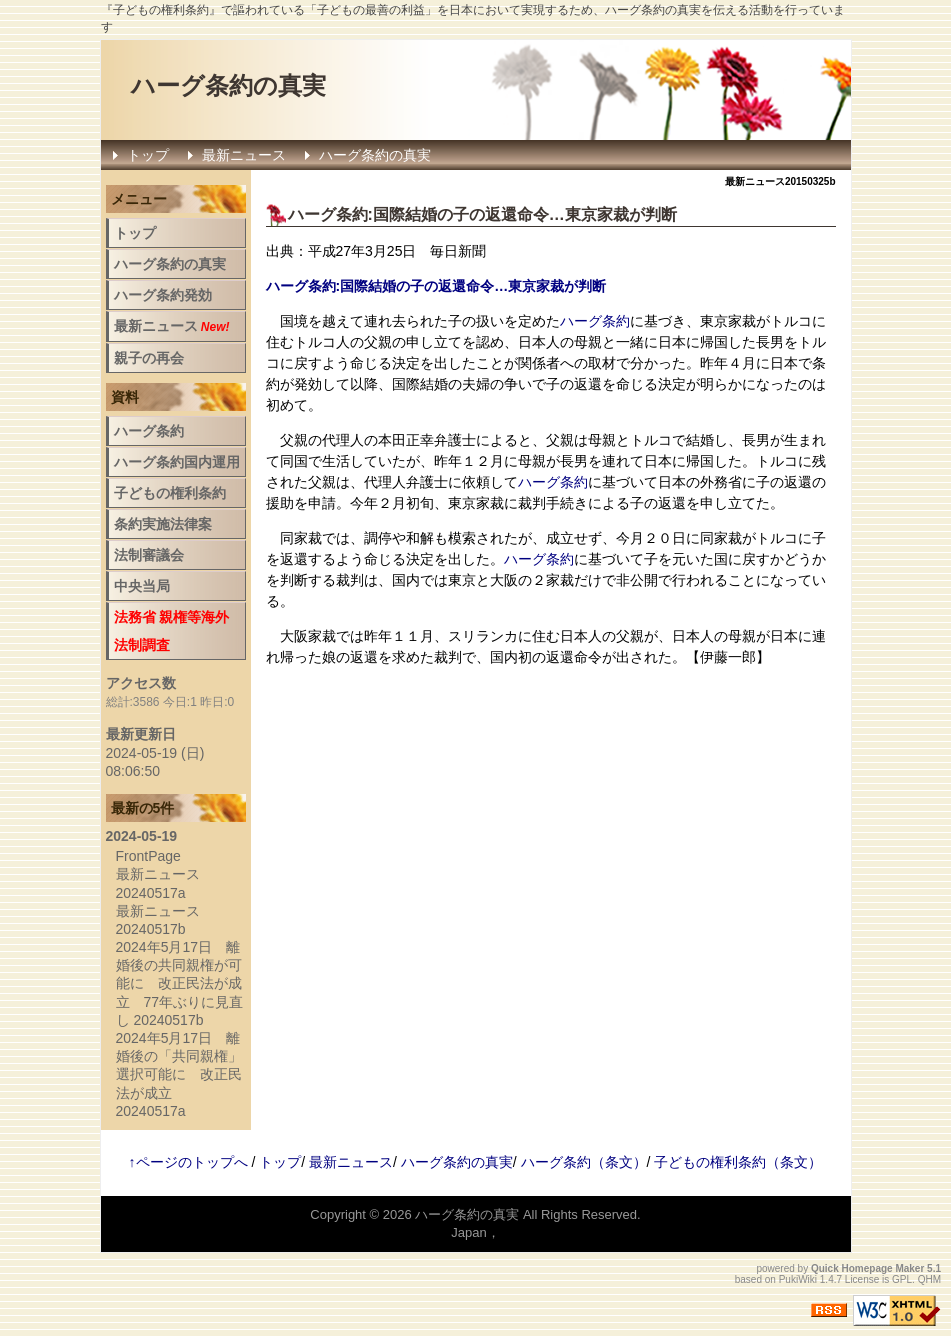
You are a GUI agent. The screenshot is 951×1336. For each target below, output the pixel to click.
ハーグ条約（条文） (584, 1162)
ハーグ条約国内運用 (177, 462)
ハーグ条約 (328, 214)
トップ (148, 155)
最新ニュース (244, 155)
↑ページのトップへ (188, 1162)
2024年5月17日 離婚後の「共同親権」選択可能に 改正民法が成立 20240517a (179, 1074)
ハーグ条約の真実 (228, 85)
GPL (902, 1279)
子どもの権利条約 (170, 493)
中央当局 (142, 586)
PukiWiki (798, 1279)
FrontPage (148, 856)
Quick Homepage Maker (867, 1268)
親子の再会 (149, 358)
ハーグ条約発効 (163, 295)
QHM (929, 1279)
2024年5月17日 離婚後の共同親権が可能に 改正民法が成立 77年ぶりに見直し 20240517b (180, 983)
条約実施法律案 (163, 524)
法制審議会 (149, 555)
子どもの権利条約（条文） (738, 1162)
